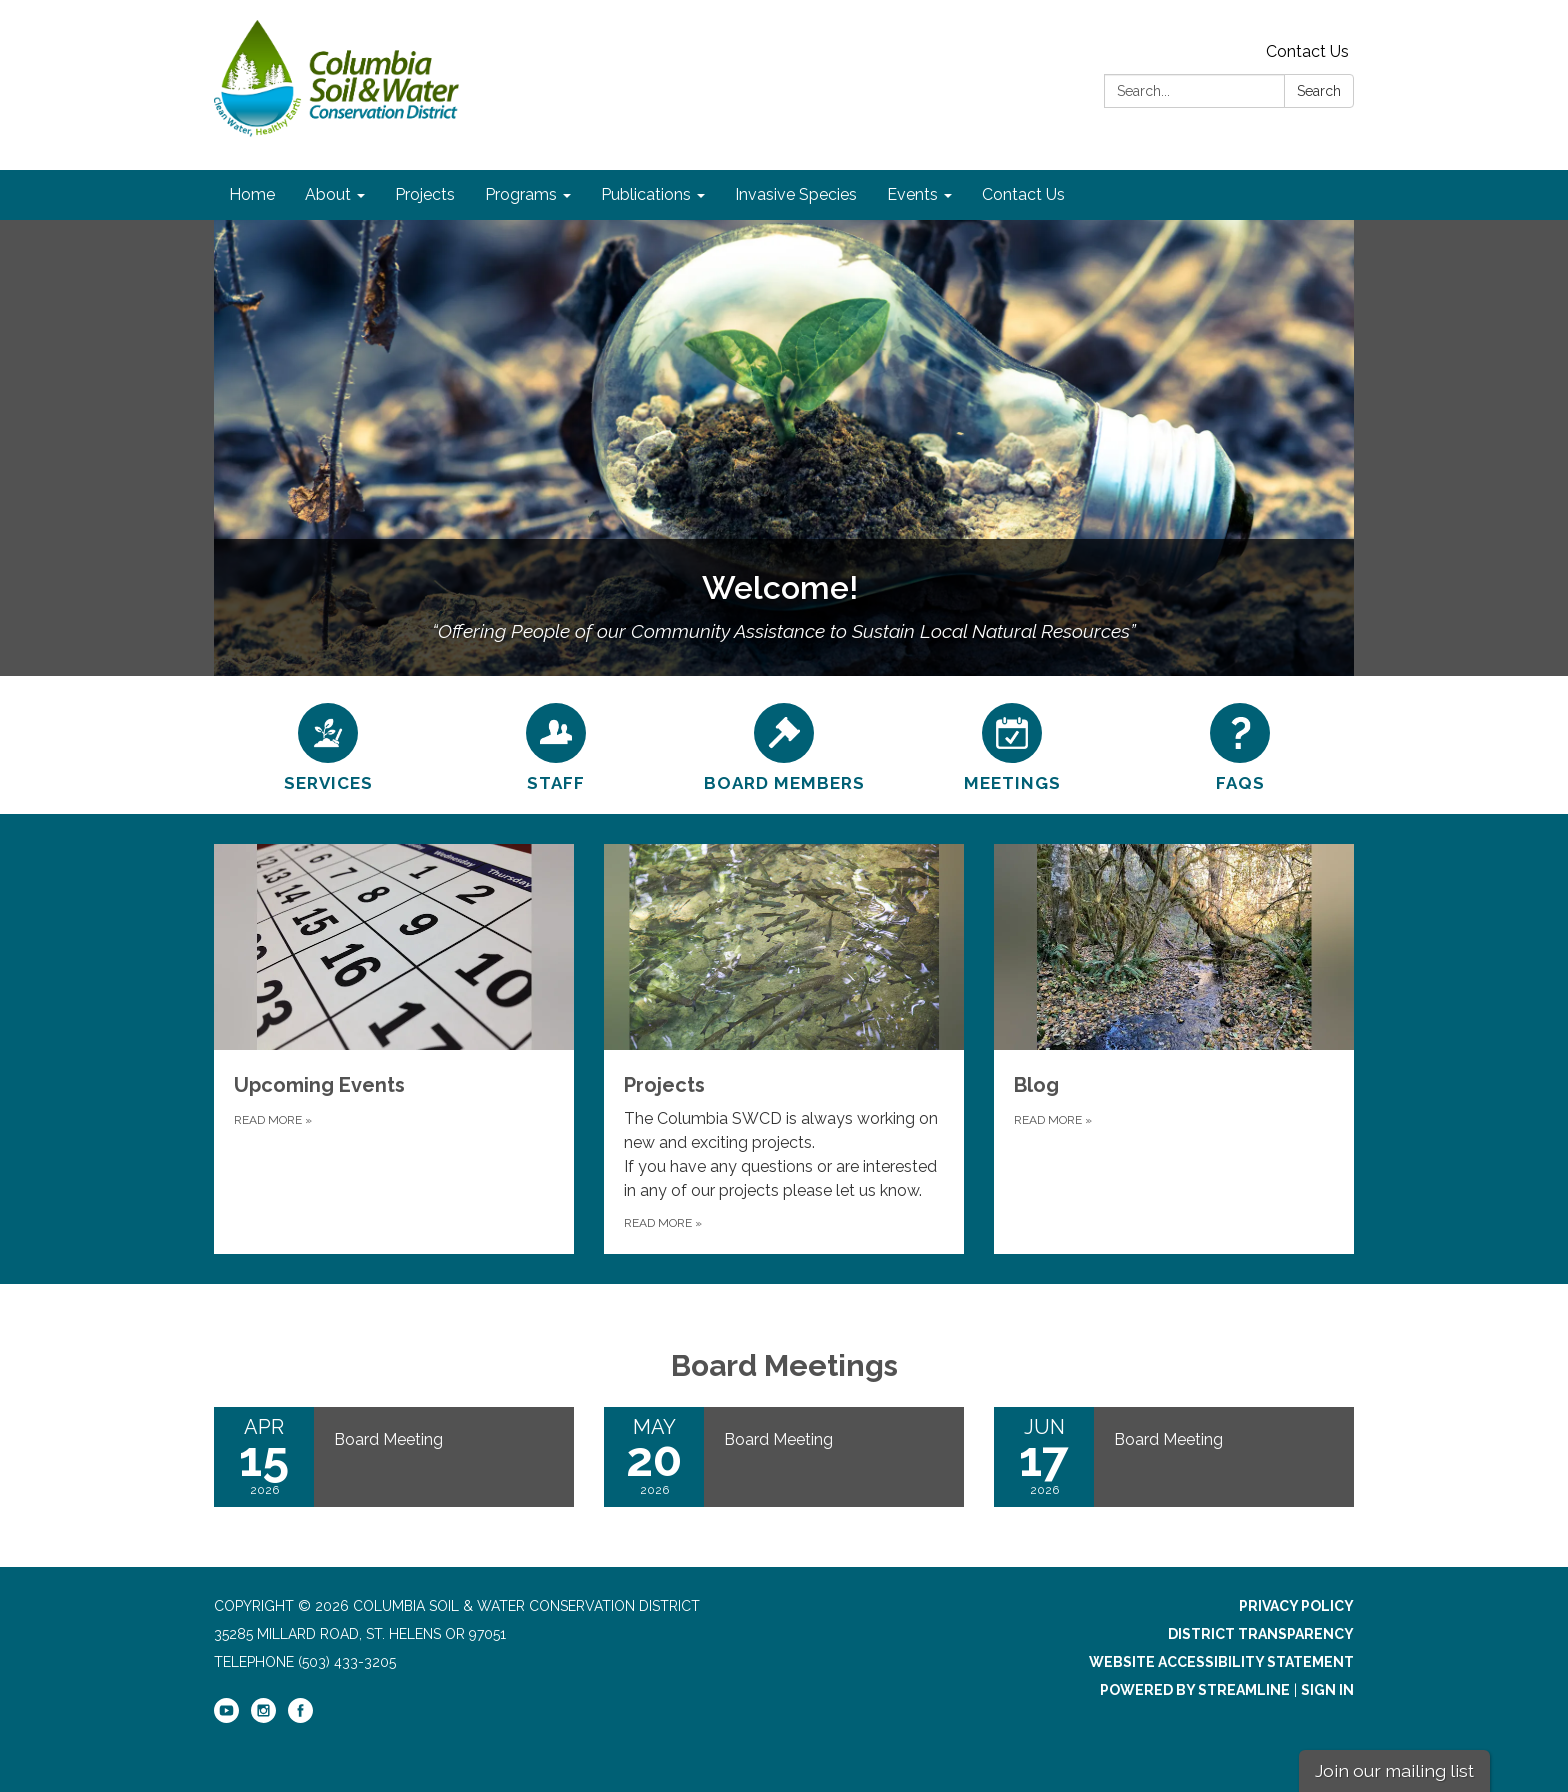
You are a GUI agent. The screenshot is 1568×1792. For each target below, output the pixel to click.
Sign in (1327, 1690)
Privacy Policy (1296, 1606)
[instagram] (263, 1718)
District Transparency (1261, 1634)
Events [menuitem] (912, 194)
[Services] (328, 745)
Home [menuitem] (252, 194)
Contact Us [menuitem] (1023, 194)
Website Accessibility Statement (1221, 1662)
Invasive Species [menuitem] (796, 194)
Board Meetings (784, 1365)
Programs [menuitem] (521, 194)
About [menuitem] (328, 194)
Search (1319, 91)
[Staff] (556, 745)
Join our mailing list (1394, 1770)
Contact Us (1307, 51)
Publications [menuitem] (646, 194)
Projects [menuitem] (425, 194)
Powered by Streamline (1195, 1690)
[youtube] (226, 1718)
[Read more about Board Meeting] (394, 1457)
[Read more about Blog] (1174, 1049)
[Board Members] (784, 745)
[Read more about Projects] (784, 1049)
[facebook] (300, 1718)
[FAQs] (1240, 745)
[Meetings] (1012, 745)
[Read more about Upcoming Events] (394, 1049)
